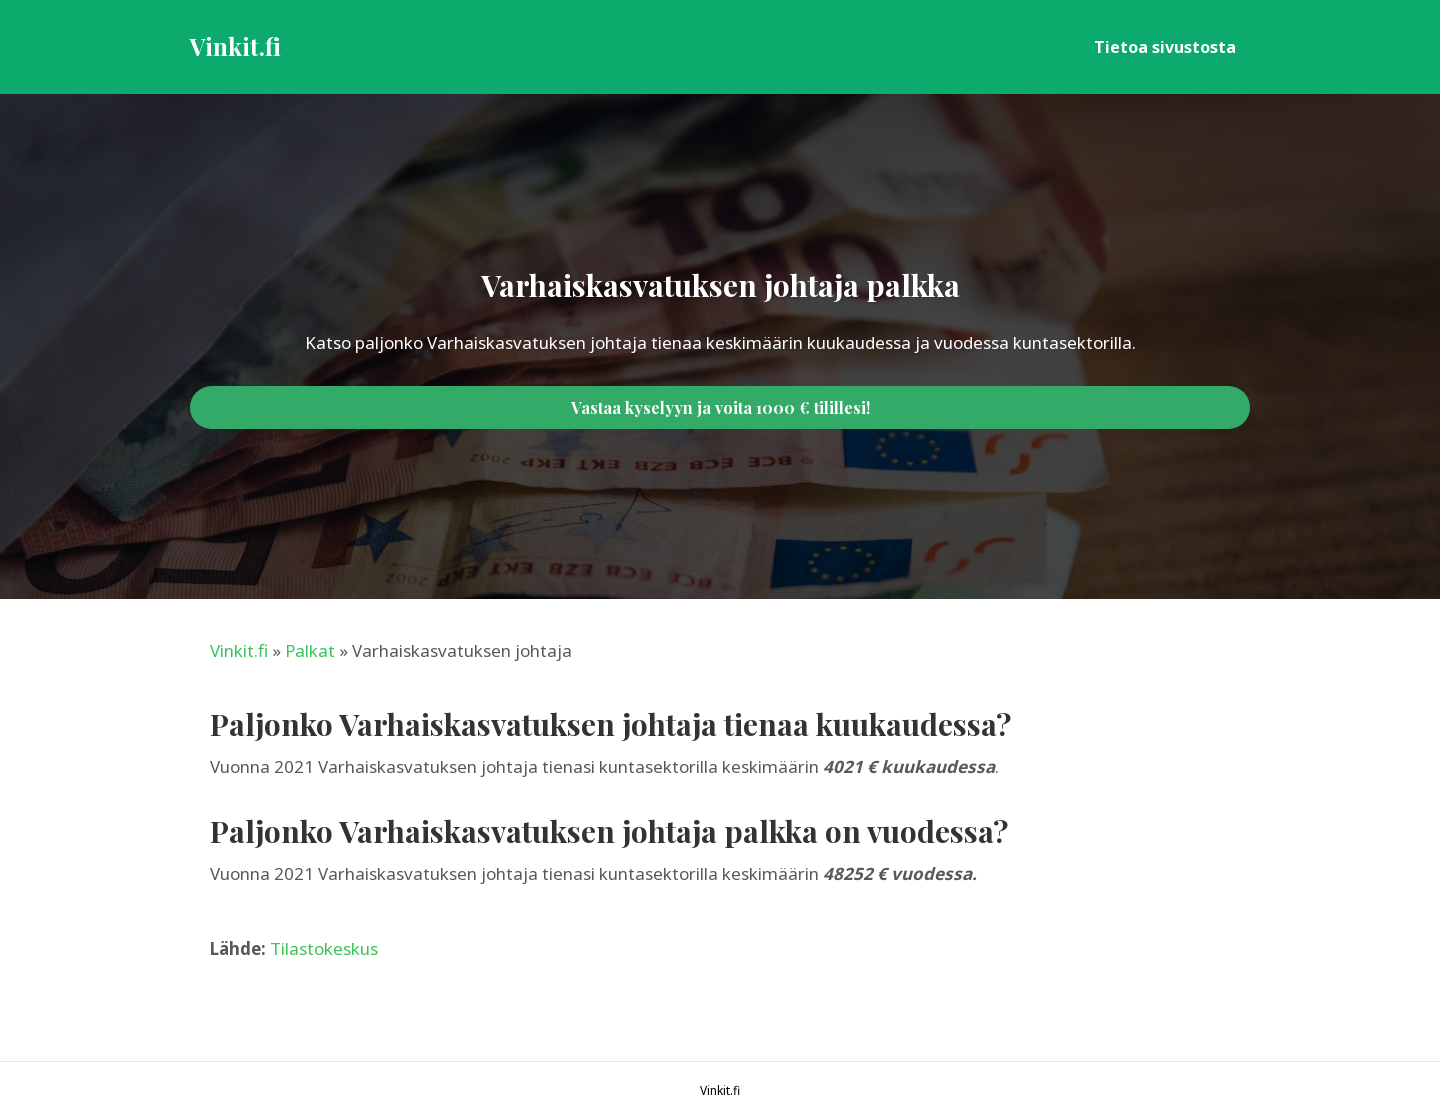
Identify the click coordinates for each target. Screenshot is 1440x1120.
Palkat (310, 650)
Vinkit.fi (239, 650)
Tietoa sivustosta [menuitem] (1165, 47)
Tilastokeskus (324, 948)
